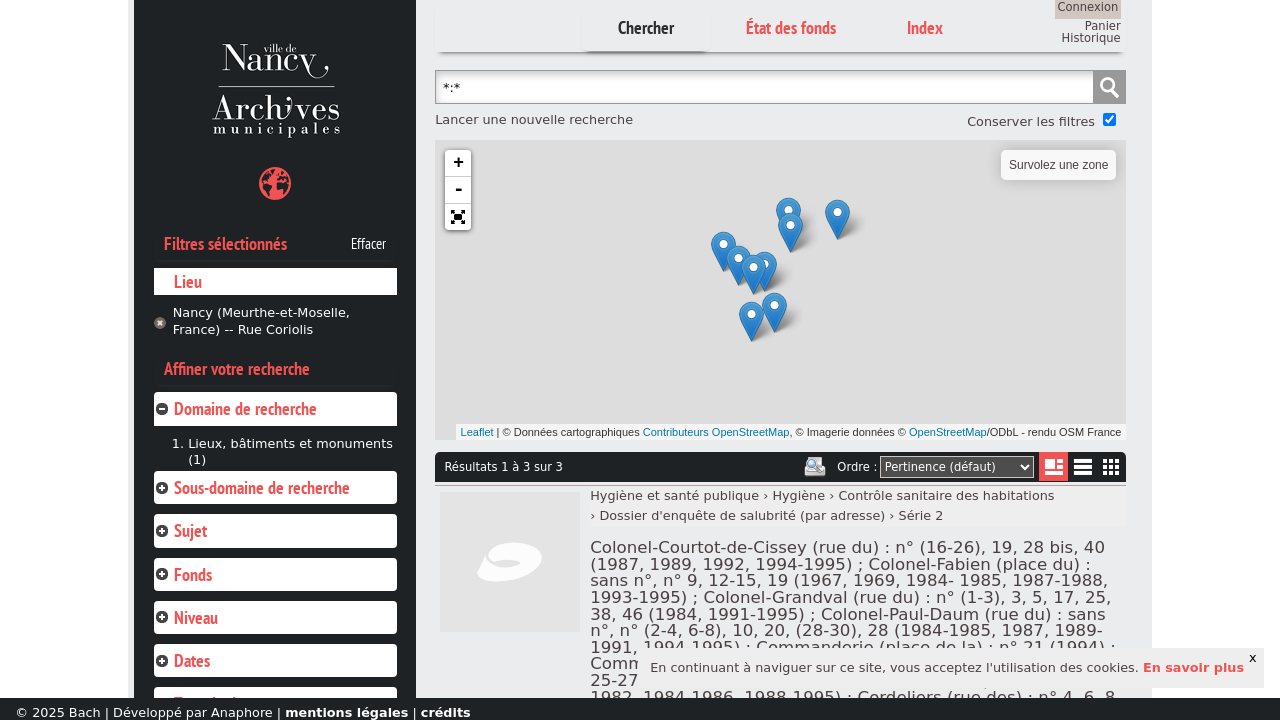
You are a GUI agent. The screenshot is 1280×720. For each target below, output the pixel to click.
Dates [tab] (182, 660)
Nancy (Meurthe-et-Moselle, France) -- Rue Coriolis (261, 321)
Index (925, 27)
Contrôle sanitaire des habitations (946, 495)
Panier (1103, 26)
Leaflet (477, 432)
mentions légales (346, 712)
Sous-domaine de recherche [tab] (252, 487)
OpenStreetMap (948, 432)
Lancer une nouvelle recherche (534, 119)
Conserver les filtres (1031, 121)
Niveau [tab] (186, 617)
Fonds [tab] (183, 574)
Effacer (368, 244)
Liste (1053, 466)
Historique (1091, 38)
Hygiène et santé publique (674, 495)
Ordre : (857, 467)
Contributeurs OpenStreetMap (716, 432)
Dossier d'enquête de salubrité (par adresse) (742, 515)
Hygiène (798, 495)
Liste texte (1082, 470)
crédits (446, 712)
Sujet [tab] (180, 530)
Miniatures (1111, 466)
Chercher (646, 27)
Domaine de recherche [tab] (235, 408)
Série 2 (921, 515)
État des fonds (791, 27)
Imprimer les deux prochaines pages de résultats (815, 467)
